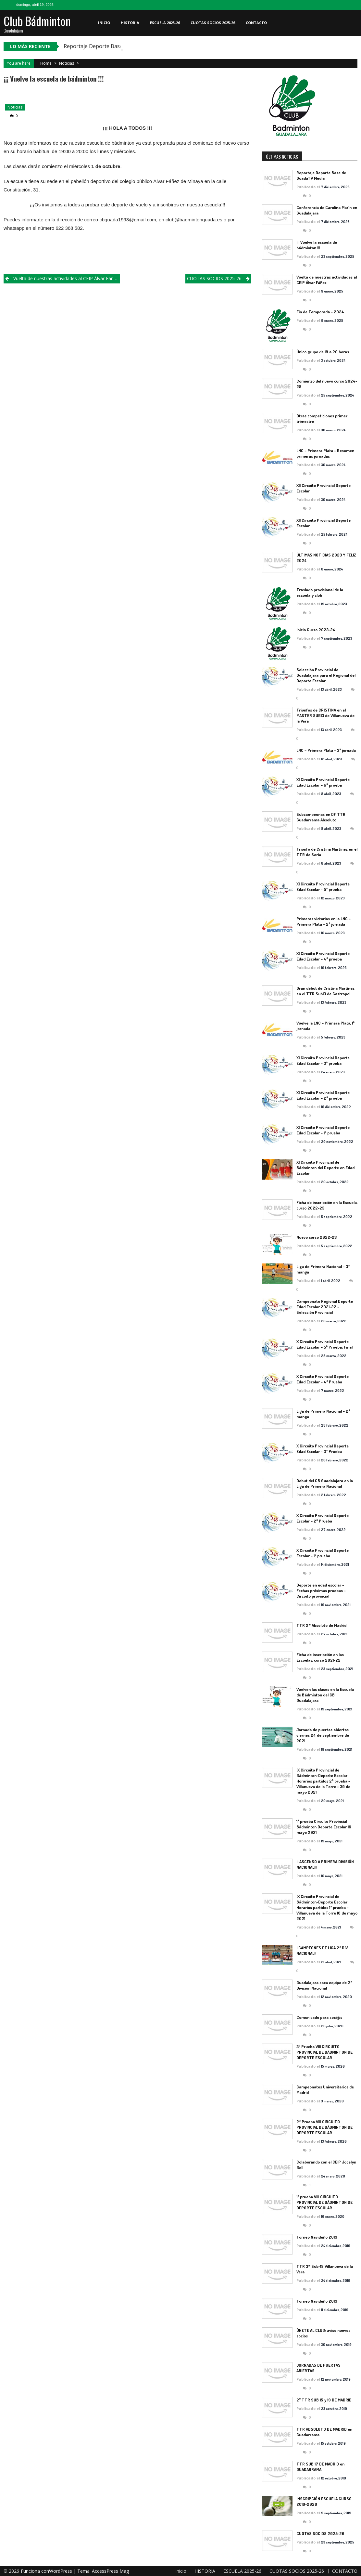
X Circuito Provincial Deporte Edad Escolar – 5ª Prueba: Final (324, 1344)
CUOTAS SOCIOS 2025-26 (213, 22)
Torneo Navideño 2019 (316, 2237)
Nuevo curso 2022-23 (316, 1237)
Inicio (104, 22)
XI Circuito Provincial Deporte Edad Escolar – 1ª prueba (323, 1130)
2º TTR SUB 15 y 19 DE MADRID (324, 2399)
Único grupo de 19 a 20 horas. (323, 351)
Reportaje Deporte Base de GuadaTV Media (321, 175)
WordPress (61, 2571)
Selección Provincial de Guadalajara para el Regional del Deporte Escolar (325, 675)
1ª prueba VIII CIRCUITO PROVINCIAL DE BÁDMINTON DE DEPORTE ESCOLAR (324, 2202)
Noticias (66, 63)
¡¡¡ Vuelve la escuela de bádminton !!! (316, 245)
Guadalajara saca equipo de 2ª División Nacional (324, 1985)
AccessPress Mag (110, 2571)
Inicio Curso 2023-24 (315, 629)
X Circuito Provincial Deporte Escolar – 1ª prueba (322, 1553)
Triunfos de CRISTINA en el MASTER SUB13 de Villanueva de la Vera (325, 715)
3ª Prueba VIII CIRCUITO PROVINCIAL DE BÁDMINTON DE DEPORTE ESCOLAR (324, 2052)
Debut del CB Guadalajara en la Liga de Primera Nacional (324, 1483)
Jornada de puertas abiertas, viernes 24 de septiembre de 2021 (322, 1735)
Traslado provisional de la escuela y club (319, 592)
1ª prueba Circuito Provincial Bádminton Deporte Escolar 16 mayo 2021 (323, 1827)
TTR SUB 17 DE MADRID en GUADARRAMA (320, 2466)
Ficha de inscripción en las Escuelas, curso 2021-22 (320, 1657)
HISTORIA (130, 22)
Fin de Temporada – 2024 (320, 311)
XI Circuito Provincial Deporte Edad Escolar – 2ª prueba (323, 1095)
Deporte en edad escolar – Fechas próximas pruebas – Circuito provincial (321, 1590)
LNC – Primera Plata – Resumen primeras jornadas (325, 453)
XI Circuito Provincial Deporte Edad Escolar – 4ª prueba (323, 956)
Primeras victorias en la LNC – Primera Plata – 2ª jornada (323, 921)
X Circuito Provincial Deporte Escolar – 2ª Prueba (322, 1518)
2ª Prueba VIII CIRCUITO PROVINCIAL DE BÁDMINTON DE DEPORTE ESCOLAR (324, 2127)
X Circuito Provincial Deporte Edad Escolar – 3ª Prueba (322, 1448)
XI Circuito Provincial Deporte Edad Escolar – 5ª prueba (323, 886)
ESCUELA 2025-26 (165, 22)
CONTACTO (256, 22)
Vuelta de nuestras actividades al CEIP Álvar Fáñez (65, 278)
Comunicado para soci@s (319, 2017)
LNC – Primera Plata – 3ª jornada (326, 750)
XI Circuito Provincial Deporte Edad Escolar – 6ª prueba (323, 782)
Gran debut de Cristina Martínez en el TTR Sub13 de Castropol (325, 991)
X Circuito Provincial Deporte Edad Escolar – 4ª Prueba (322, 1379)
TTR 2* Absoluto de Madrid (321, 1625)
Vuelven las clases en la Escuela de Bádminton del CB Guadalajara (325, 1695)
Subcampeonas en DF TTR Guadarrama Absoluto (320, 817)
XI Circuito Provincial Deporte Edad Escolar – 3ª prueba (323, 1060)
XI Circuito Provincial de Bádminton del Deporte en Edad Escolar (325, 1167)
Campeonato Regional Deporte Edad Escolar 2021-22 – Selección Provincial (324, 1307)
